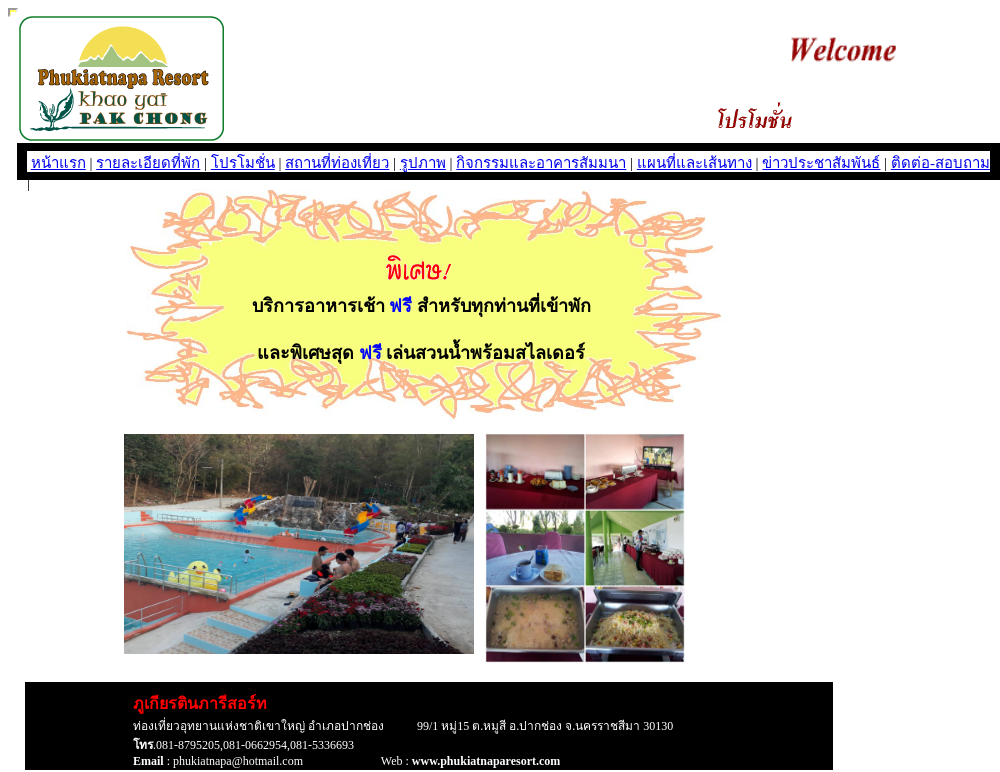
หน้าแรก (58, 163)
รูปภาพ (423, 163)
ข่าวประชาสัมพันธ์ (821, 163)
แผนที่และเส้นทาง (694, 163)
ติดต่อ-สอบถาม (940, 163)
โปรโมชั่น (243, 163)
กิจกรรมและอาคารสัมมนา (541, 163)
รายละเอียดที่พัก (148, 163)
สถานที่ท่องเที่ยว (337, 163)
